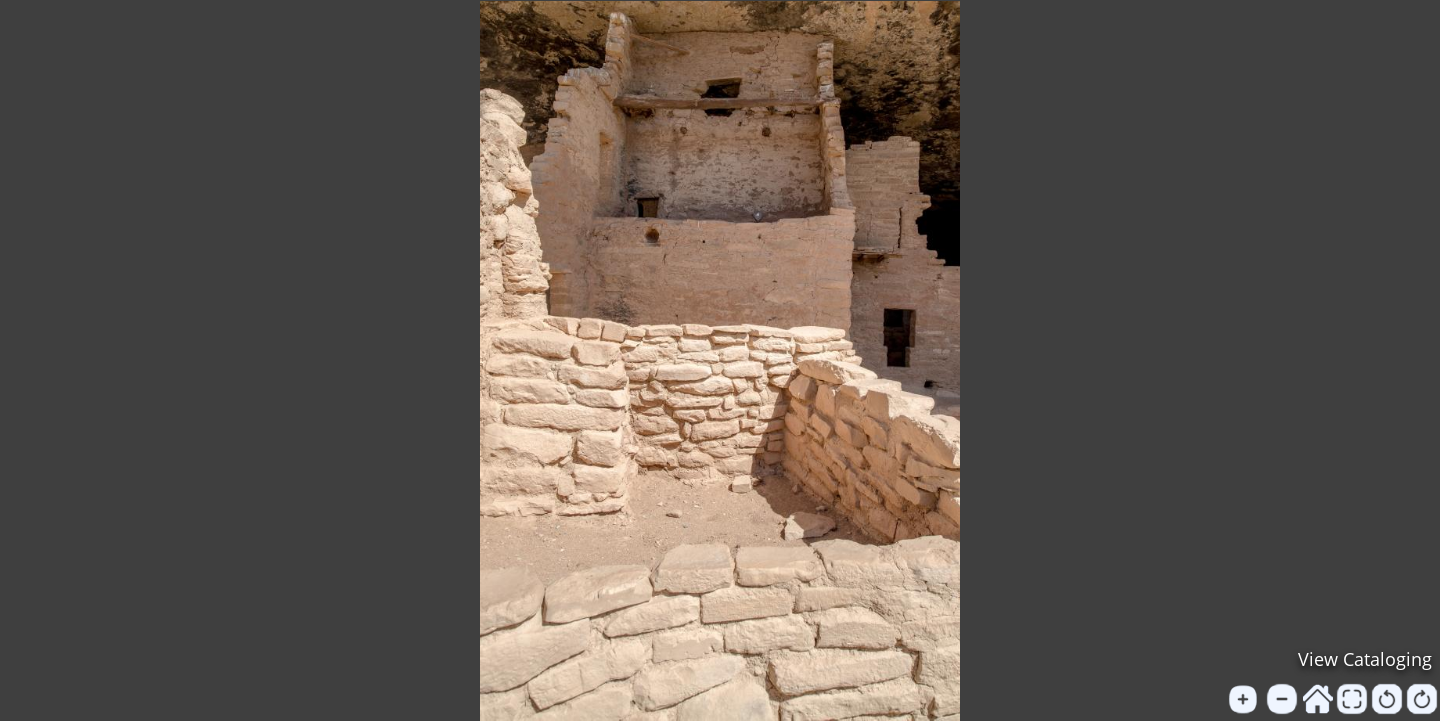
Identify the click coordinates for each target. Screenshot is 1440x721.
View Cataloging (1365, 659)
